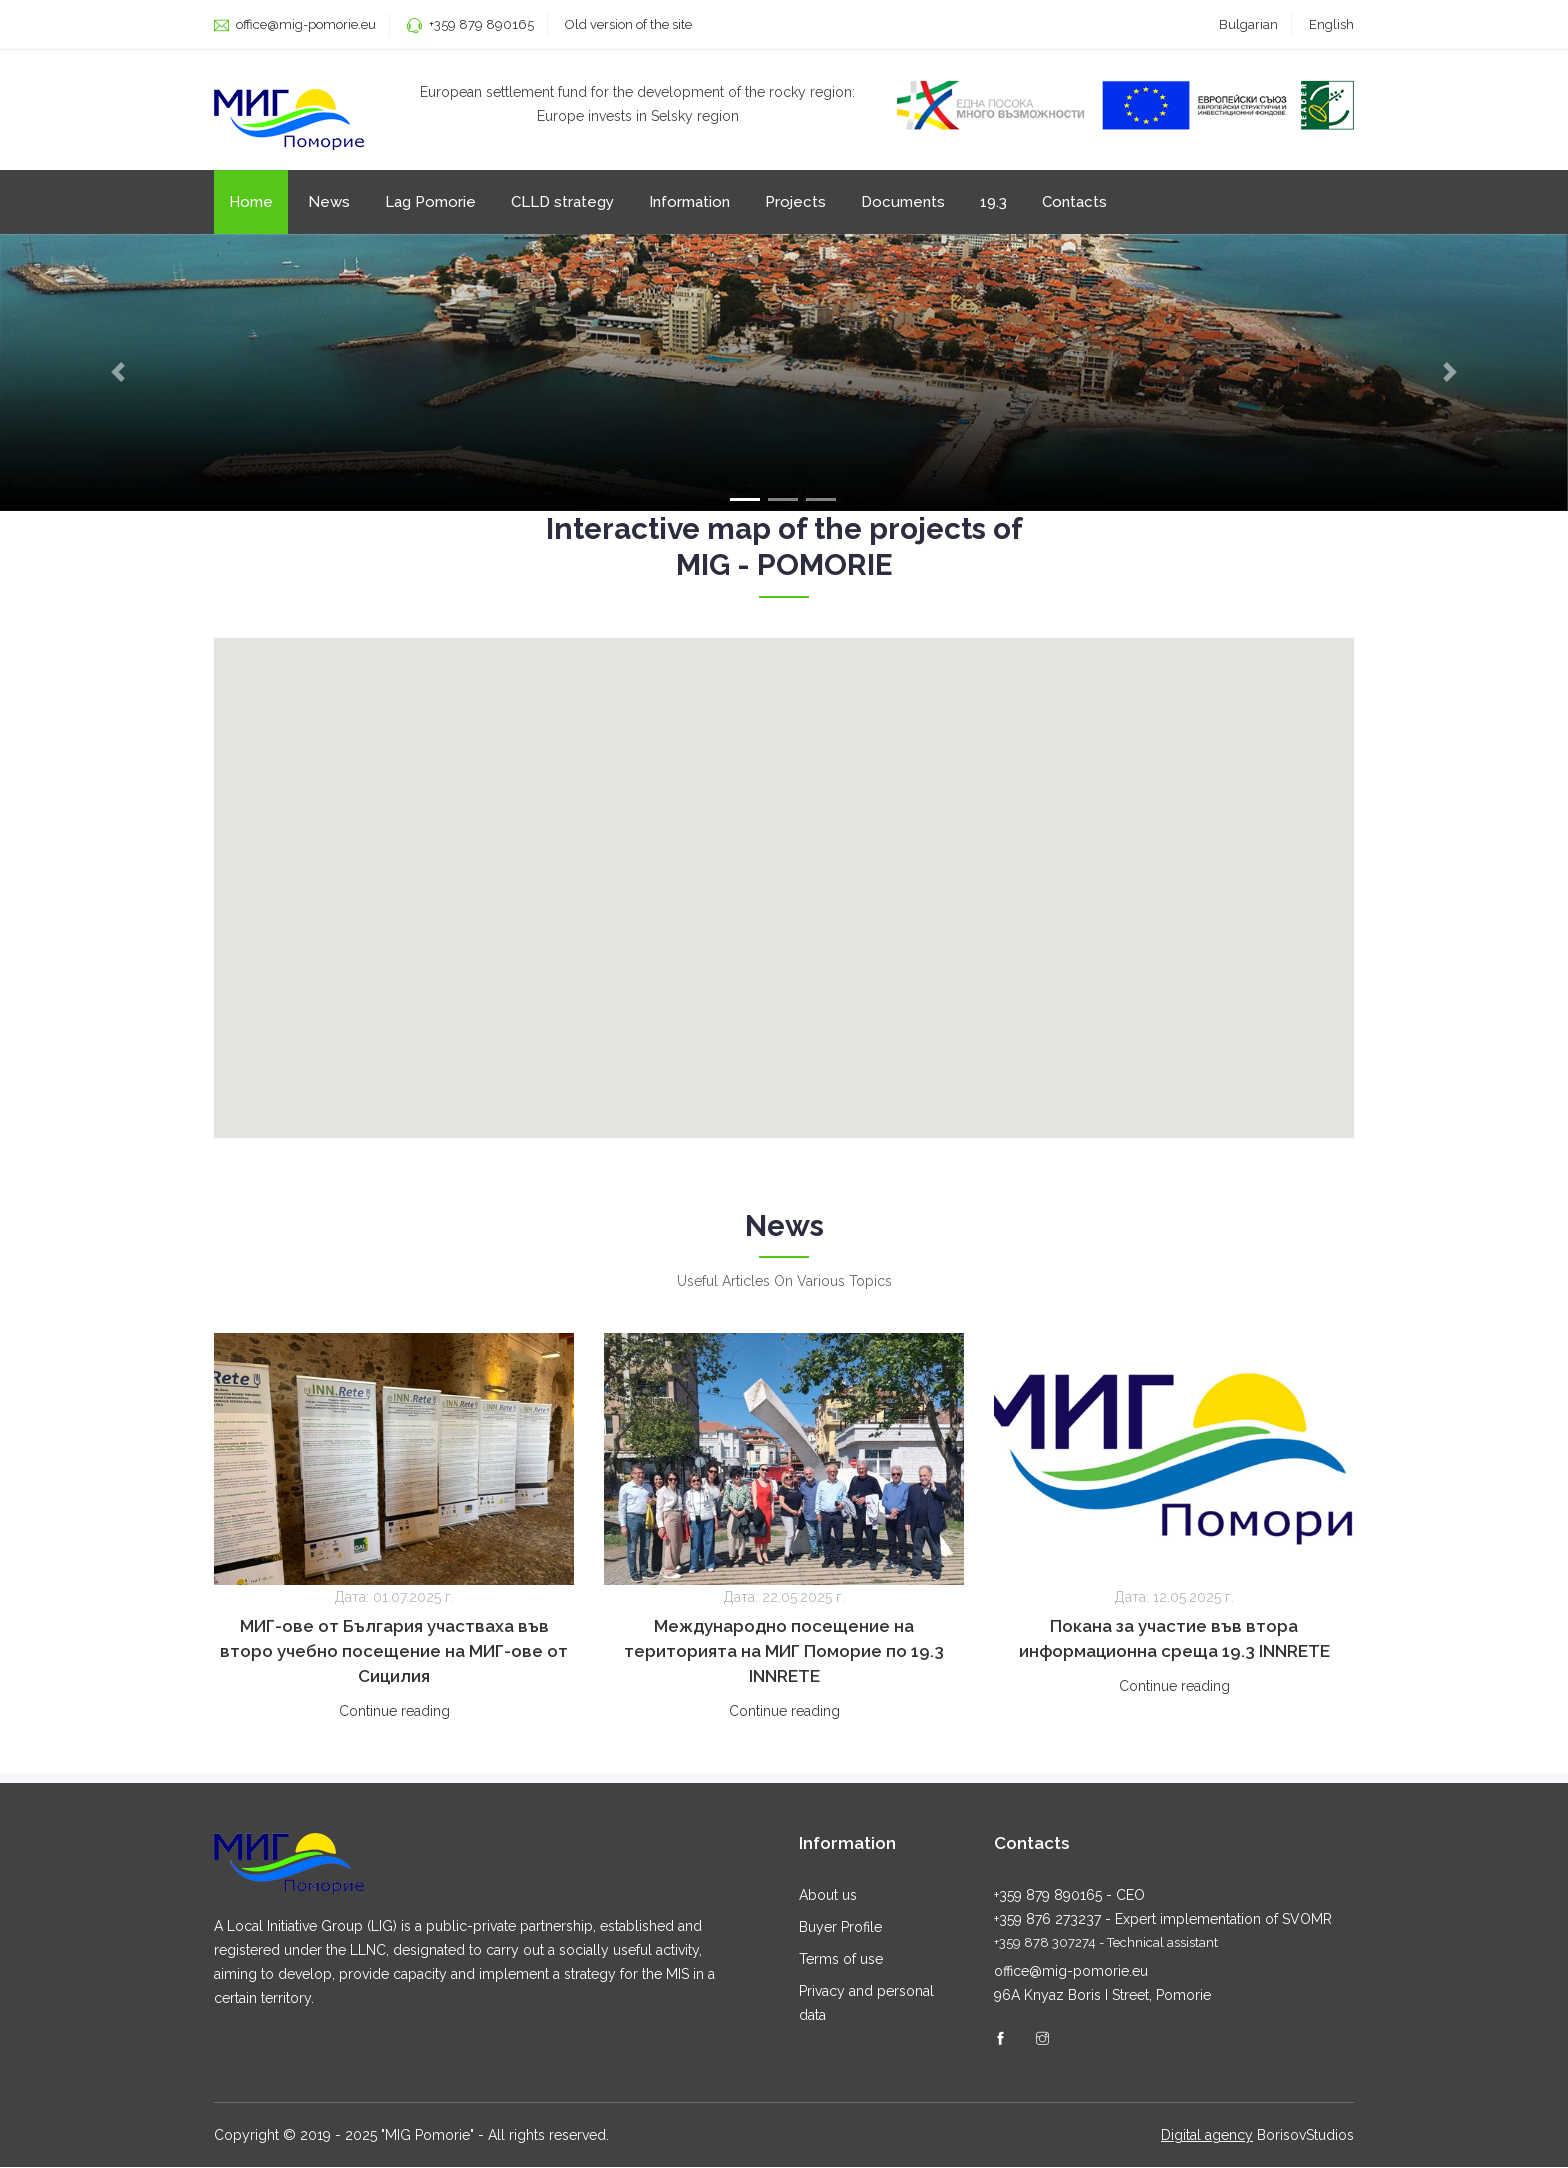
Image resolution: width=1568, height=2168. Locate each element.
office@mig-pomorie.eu (304, 24)
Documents (903, 202)
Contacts (1074, 202)
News (329, 202)
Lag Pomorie (430, 202)
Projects (795, 202)
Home (251, 202)
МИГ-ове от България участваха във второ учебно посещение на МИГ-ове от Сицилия (394, 1652)
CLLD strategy (562, 202)
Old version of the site (628, 24)
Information (689, 202)
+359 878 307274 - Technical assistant (1106, 1943)
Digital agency (1207, 2136)
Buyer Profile (840, 1928)
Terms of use (841, 1960)
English (1331, 24)
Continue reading (394, 1712)
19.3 (993, 202)
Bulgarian (1248, 24)
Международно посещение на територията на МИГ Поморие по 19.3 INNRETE (784, 1652)
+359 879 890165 (481, 24)
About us (828, 1896)
